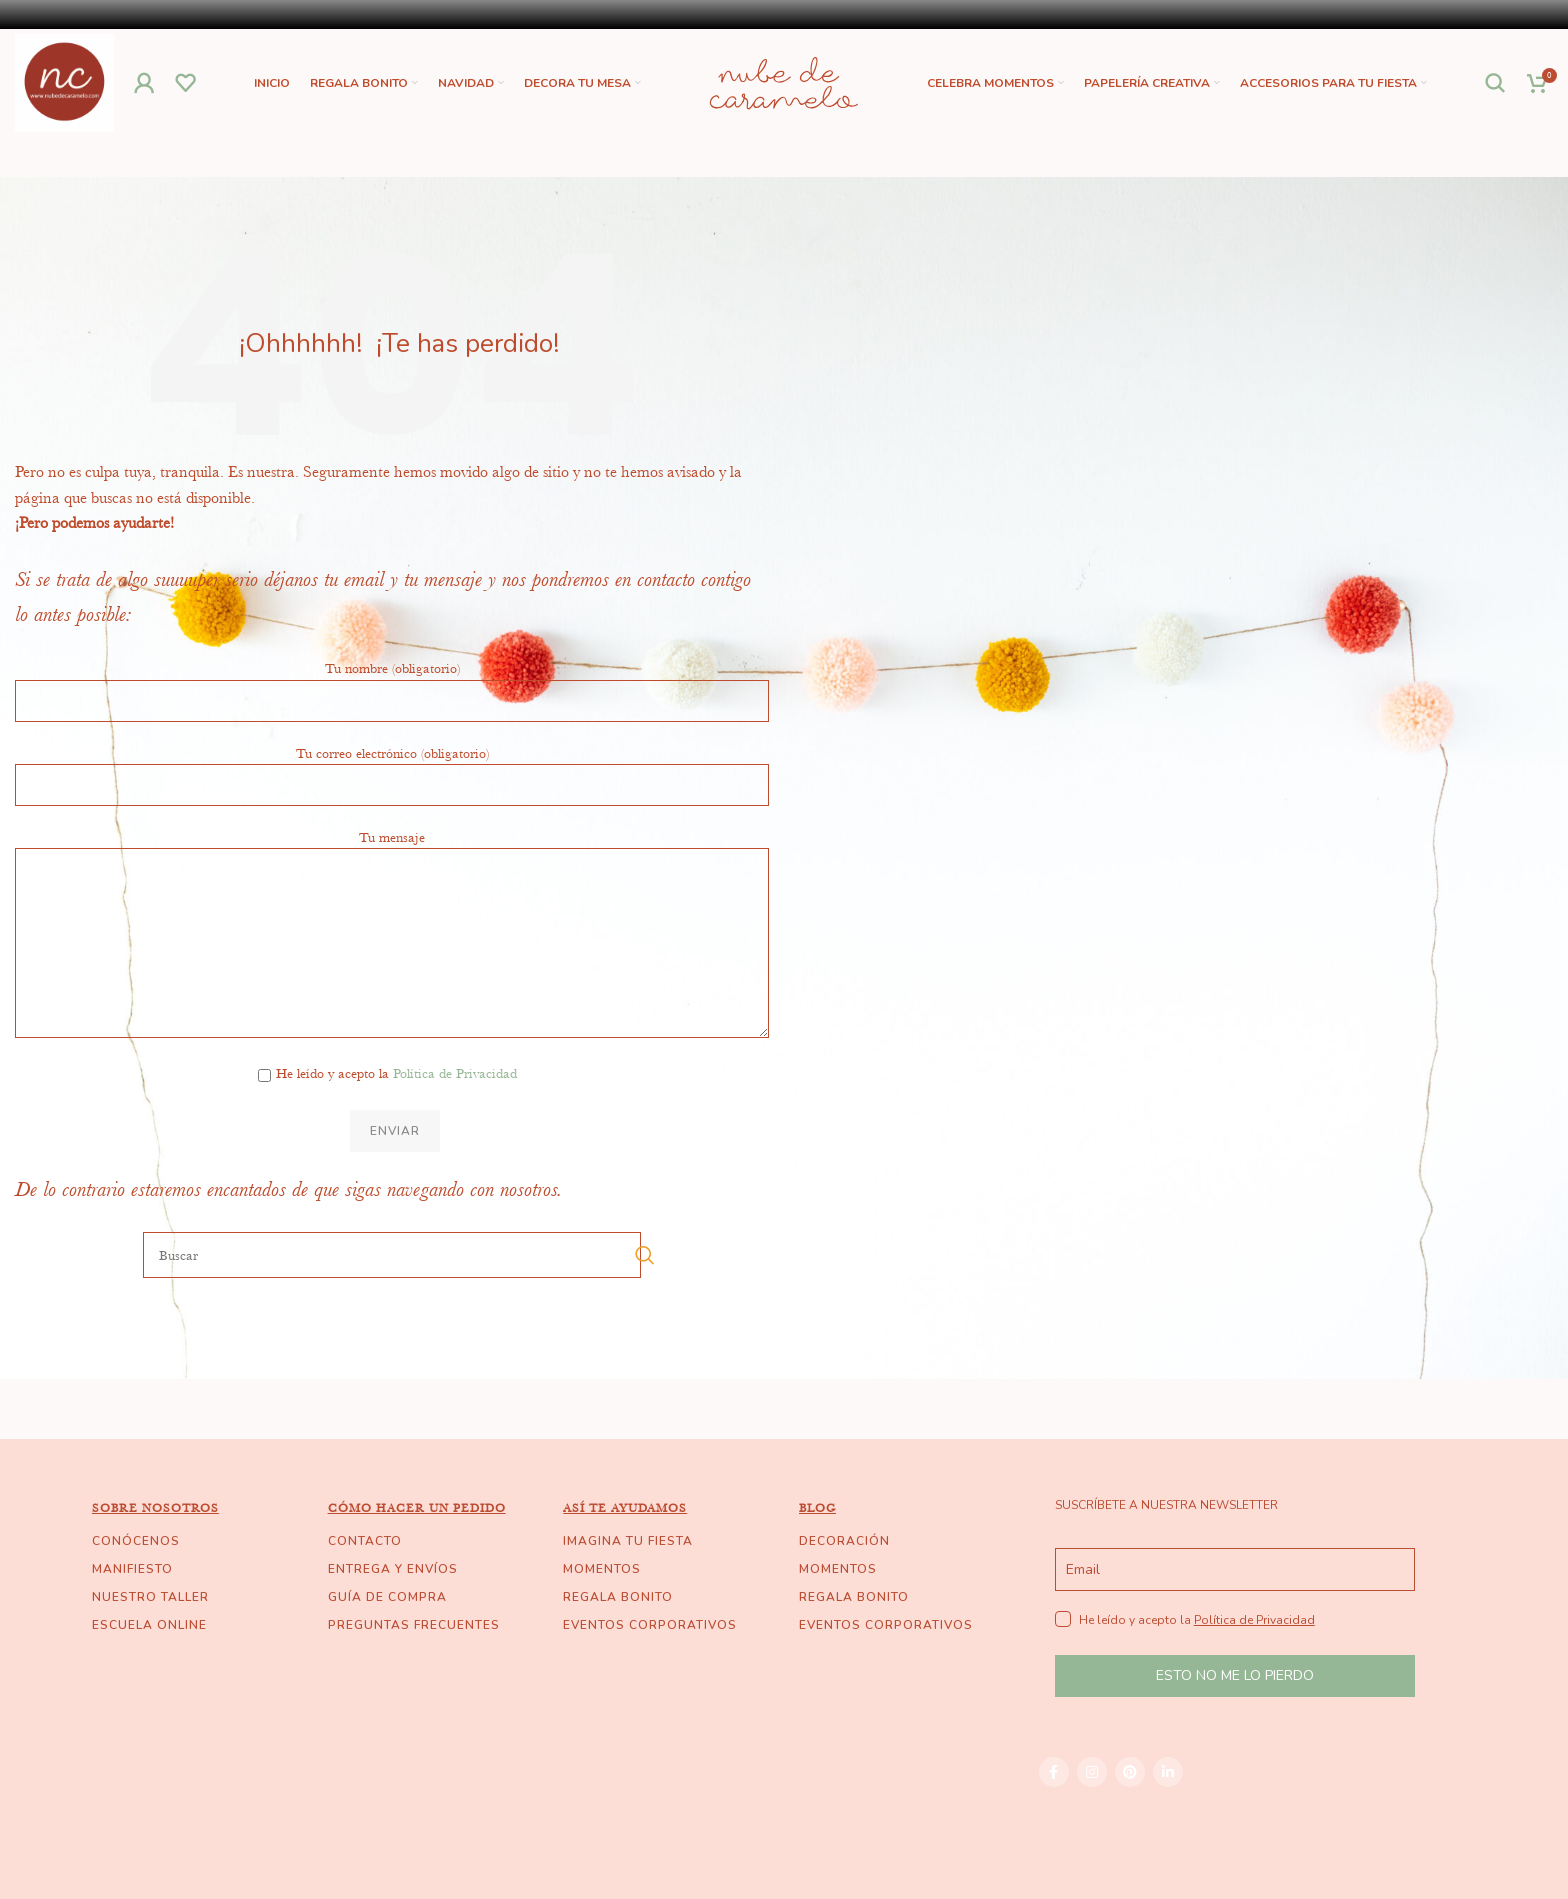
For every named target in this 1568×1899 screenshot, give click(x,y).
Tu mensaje (392, 890)
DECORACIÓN (844, 1542)
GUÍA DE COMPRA (387, 1598)
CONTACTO (365, 1542)
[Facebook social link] (1054, 1773)
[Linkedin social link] (1168, 1773)
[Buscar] (1496, 84)
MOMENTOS (602, 1570)
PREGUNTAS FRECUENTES (414, 1626)
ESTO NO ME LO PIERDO (1235, 1677)
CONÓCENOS (136, 1542)
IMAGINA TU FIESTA (628, 1542)
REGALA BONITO (618, 1598)
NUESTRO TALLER (150, 1598)
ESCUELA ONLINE (149, 1626)
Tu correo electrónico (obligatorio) (392, 769)
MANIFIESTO (132, 1570)
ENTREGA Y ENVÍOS (393, 1570)
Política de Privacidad (455, 1075)
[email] (1235, 1570)
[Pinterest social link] (1130, 1773)
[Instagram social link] (1092, 1773)
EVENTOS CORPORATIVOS (650, 1626)
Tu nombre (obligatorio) (392, 685)
